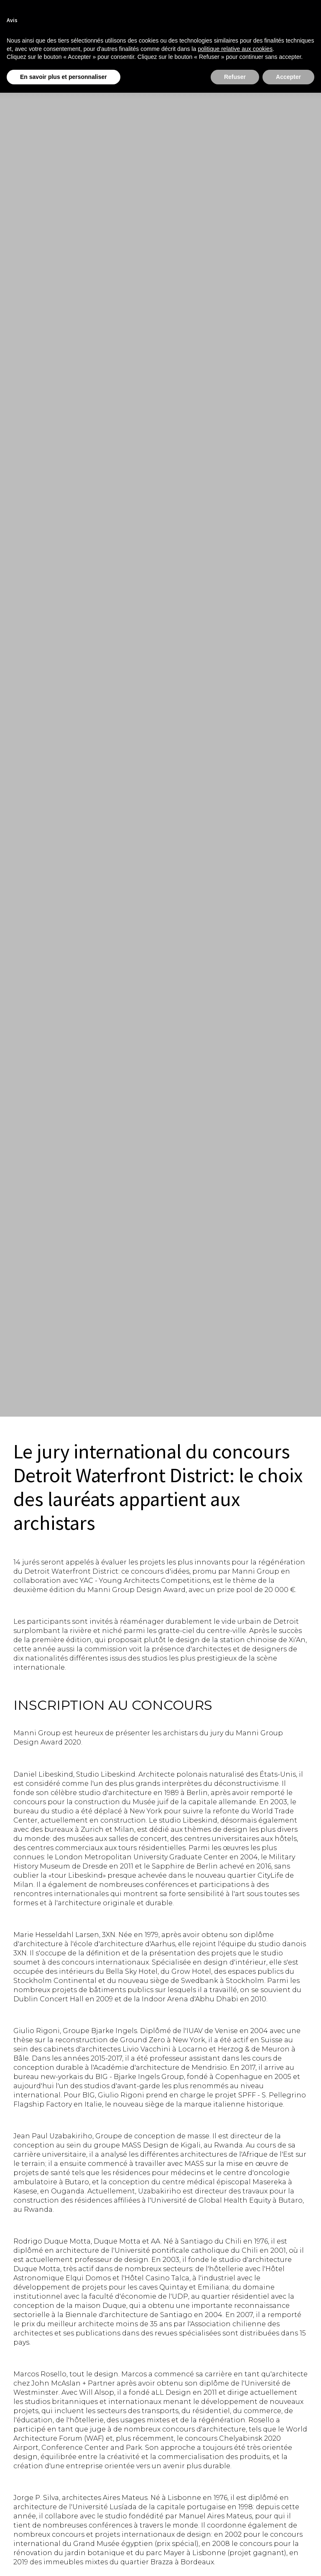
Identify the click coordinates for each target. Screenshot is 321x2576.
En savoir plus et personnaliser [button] (63, 77)
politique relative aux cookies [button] (235, 49)
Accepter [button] (288, 77)
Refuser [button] (235, 77)
